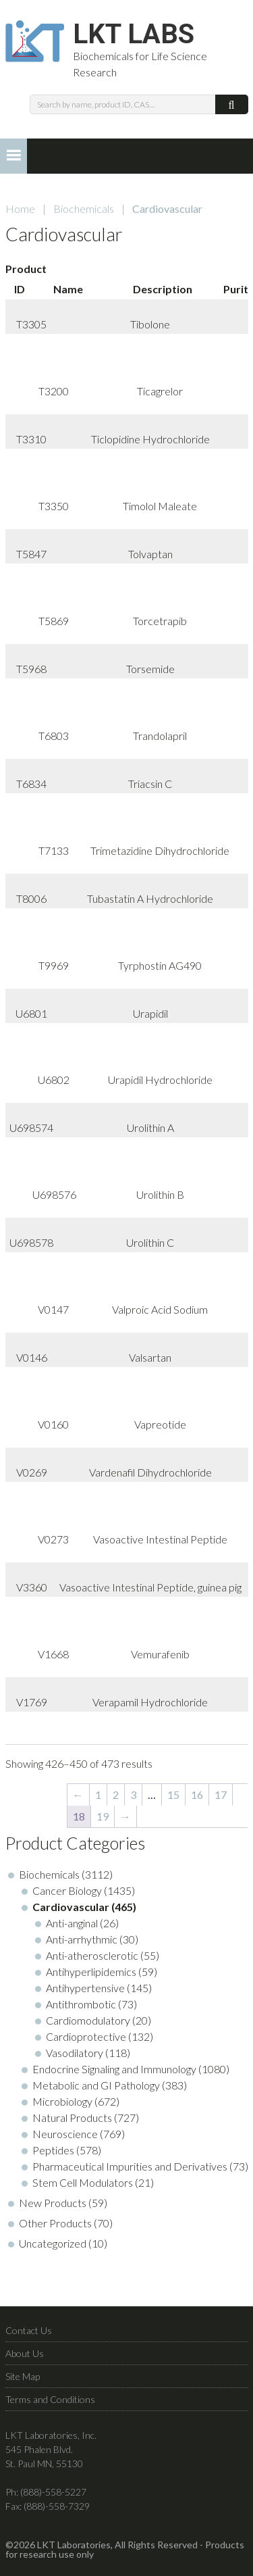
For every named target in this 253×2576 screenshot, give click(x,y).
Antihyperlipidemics (91, 1971)
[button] (13, 156)
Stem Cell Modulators (82, 2182)
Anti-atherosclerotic (92, 1955)
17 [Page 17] (221, 1794)
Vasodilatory (74, 2052)
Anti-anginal (72, 1922)
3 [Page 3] (133, 1794)
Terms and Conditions (50, 2399)
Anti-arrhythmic (81, 1939)
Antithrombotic (81, 2004)
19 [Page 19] (102, 1816)
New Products (52, 2202)
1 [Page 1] (98, 1794)
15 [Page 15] (173, 1794)
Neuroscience (65, 2133)
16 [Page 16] (197, 1794)
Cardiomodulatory (88, 2020)
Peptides (53, 2150)
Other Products (55, 2222)
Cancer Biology (67, 1890)
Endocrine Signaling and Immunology (114, 2068)
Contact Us (28, 2330)
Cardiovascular (70, 1906)
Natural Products (72, 2117)
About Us (24, 2353)
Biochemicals (83, 208)
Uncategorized (52, 2243)
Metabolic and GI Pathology (96, 2085)
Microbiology (62, 2101)
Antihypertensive (85, 1987)
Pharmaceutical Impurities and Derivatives (129, 2166)
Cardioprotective (86, 2036)
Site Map (22, 2376)
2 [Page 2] (116, 1794)
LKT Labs (133, 34)
